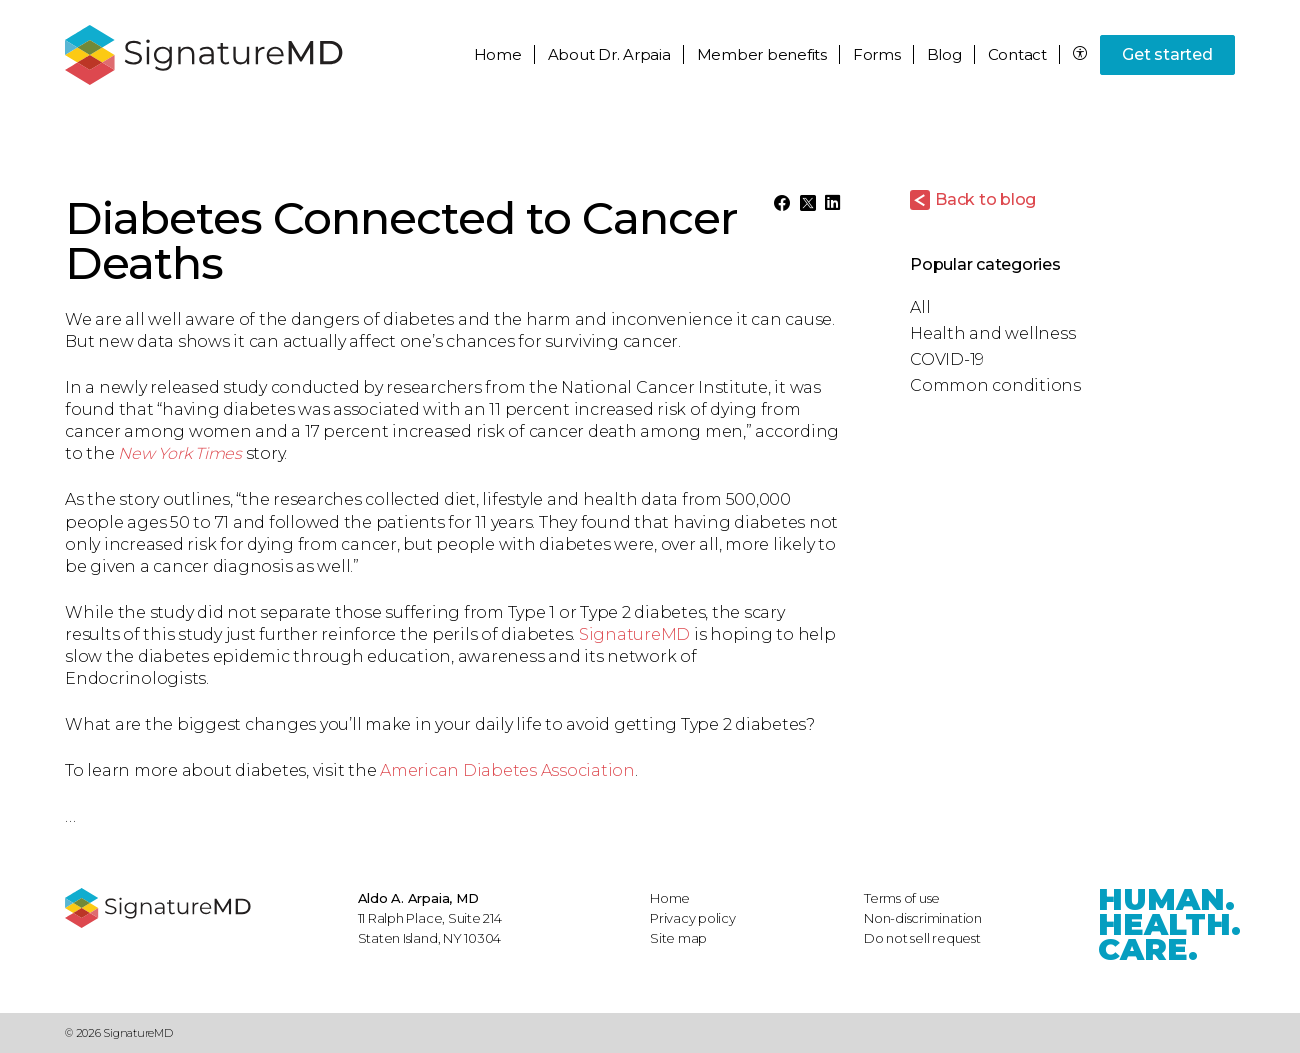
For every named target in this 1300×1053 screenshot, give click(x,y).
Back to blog (985, 199)
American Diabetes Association (507, 770)
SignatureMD (634, 634)
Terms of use (902, 898)
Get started (1167, 54)
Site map (678, 938)
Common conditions (995, 385)
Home (498, 54)
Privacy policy (693, 918)
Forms (877, 54)
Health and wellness (992, 333)
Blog (944, 54)
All (920, 307)
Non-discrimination (923, 918)
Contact (1017, 54)
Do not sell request (922, 938)
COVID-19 (947, 359)
